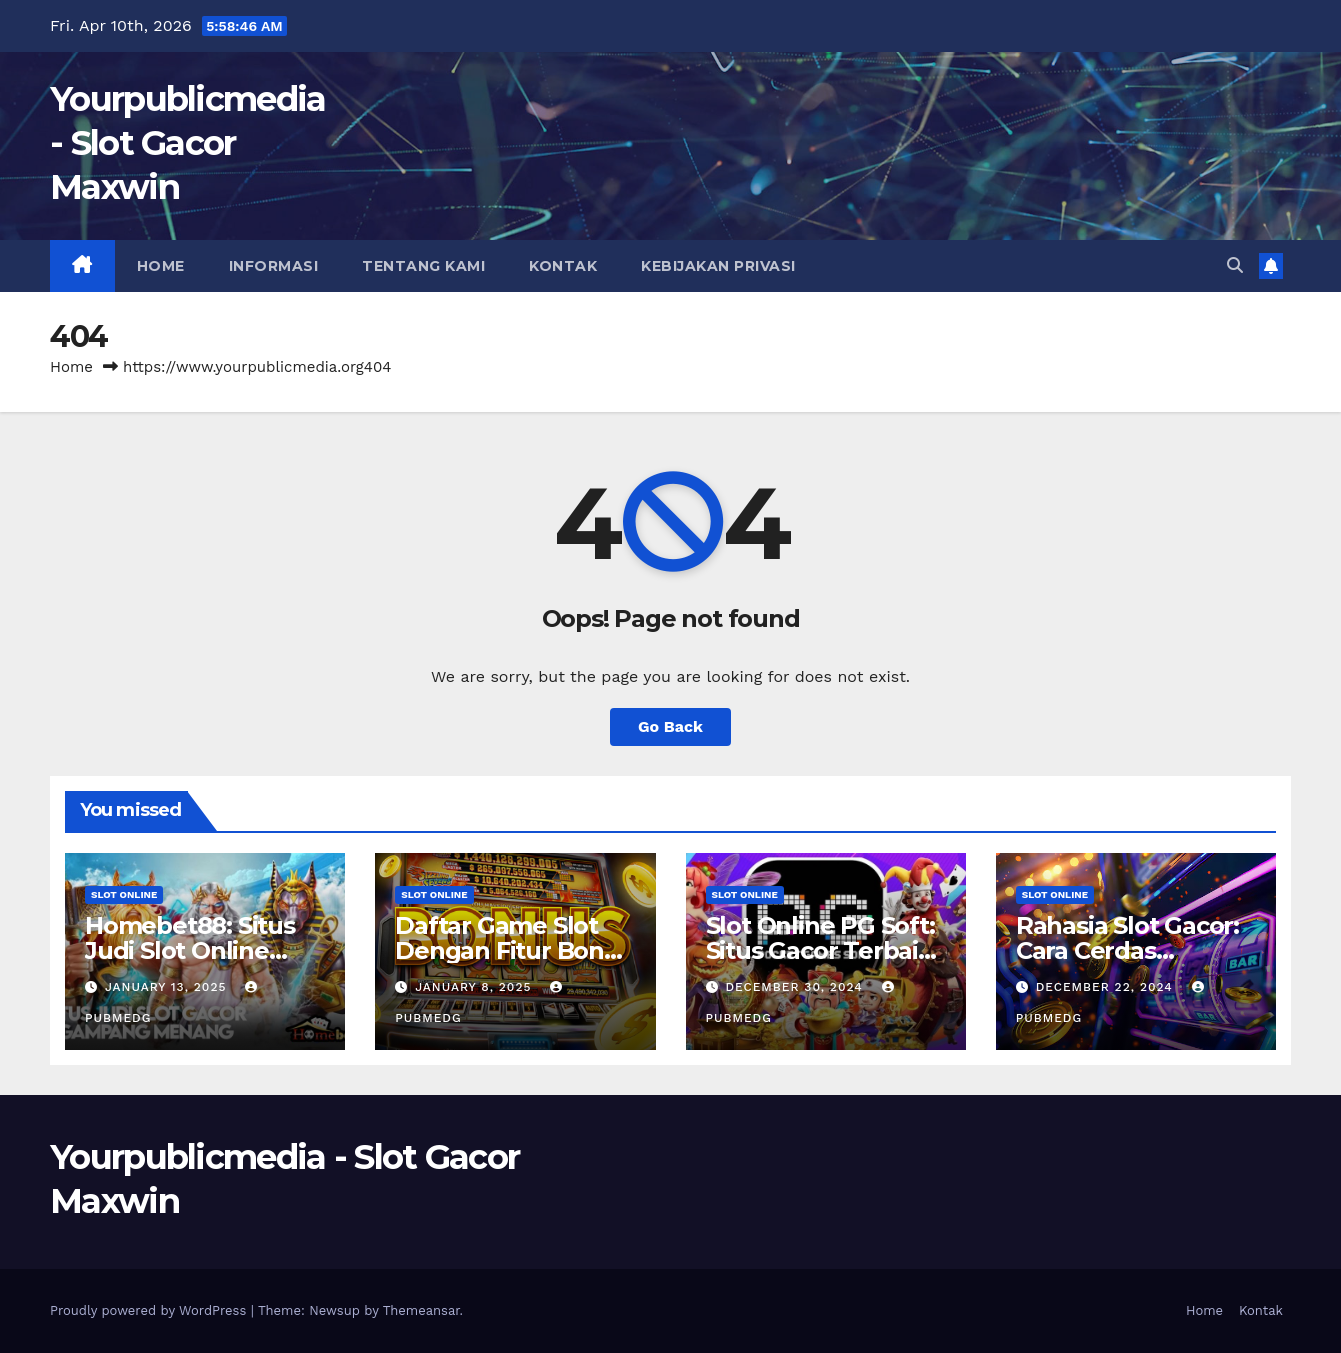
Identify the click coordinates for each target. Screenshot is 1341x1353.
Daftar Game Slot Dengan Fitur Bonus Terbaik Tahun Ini (513, 950)
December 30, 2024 (796, 987)
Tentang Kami (423, 266)
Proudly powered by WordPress (150, 1310)
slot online (124, 894)
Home (161, 266)
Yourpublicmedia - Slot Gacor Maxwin (188, 143)
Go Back (670, 726)
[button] (1235, 265)
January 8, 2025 (475, 987)
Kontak (563, 266)
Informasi (274, 266)
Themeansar (421, 1310)
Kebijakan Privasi (718, 266)
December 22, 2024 (1107, 987)
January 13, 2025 (168, 987)
